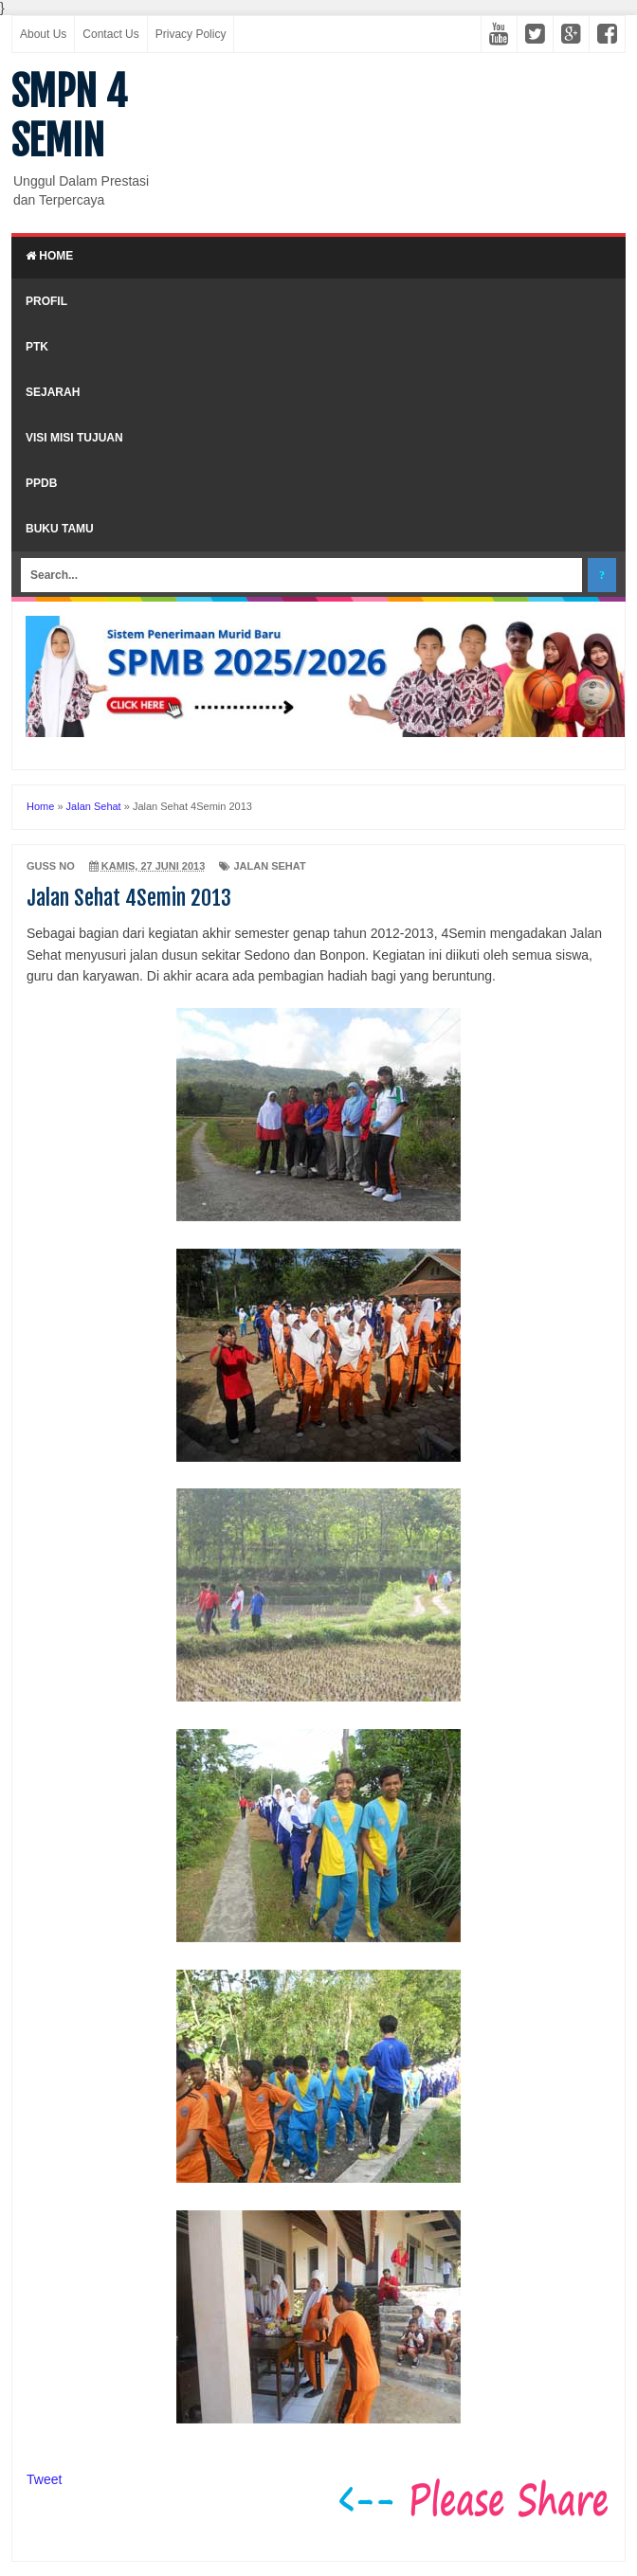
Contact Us (110, 34)
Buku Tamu (60, 528)
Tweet (44, 2479)
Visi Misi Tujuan (74, 437)
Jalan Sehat (269, 866)
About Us (43, 34)
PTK (37, 346)
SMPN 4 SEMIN (69, 116)
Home (49, 255)
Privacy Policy (191, 34)
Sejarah (53, 392)
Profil (46, 301)
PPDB (41, 483)
